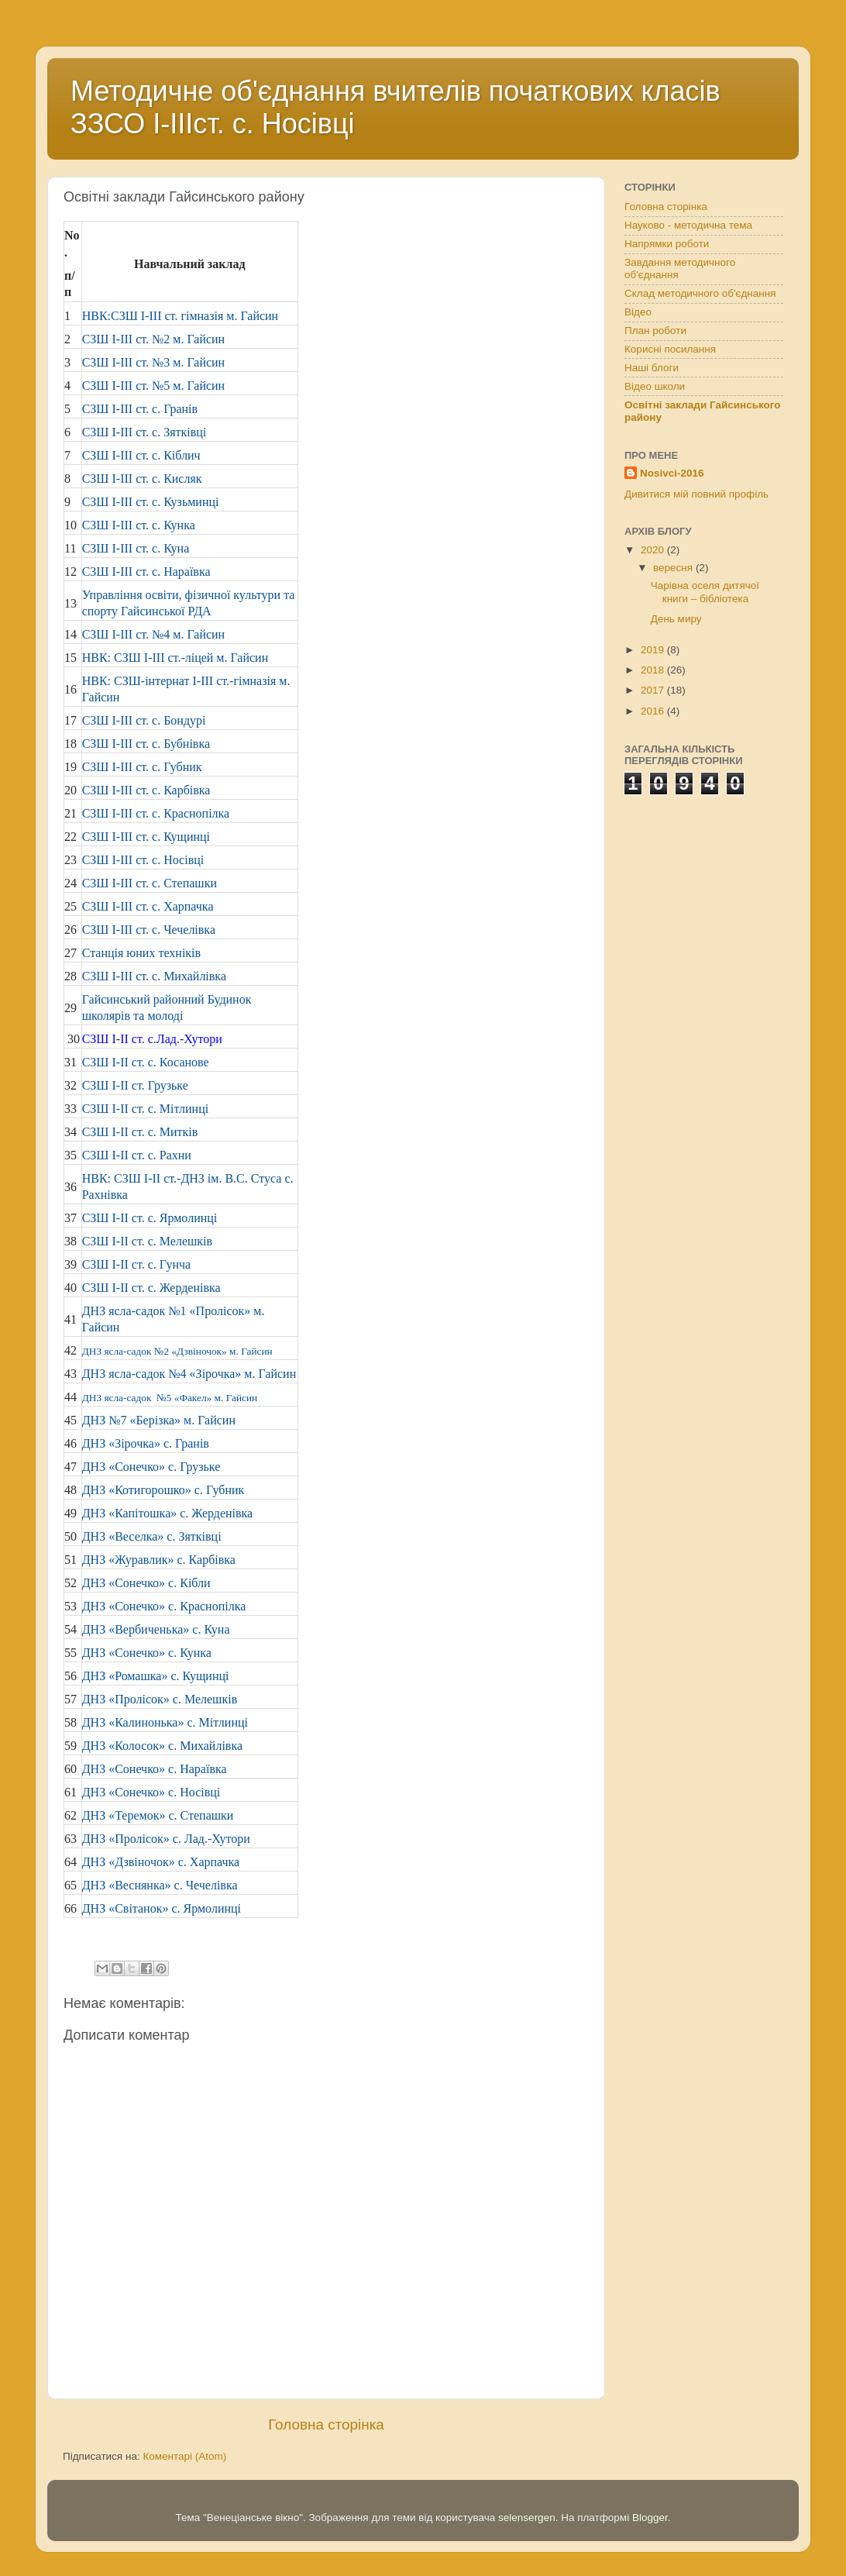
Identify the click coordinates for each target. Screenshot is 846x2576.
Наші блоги (651, 368)
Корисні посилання (670, 349)
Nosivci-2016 (672, 473)
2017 (654, 690)
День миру (676, 619)
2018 (654, 670)
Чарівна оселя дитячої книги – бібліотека (705, 592)
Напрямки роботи (666, 244)
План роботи (655, 330)
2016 (654, 711)
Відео (638, 312)
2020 (654, 550)
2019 (654, 650)
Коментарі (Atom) (184, 2456)
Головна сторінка (326, 2424)
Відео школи (654, 386)
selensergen (526, 2517)
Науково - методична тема (688, 225)
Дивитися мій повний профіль (696, 494)
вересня (674, 567)
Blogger (650, 2517)
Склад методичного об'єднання (700, 293)
